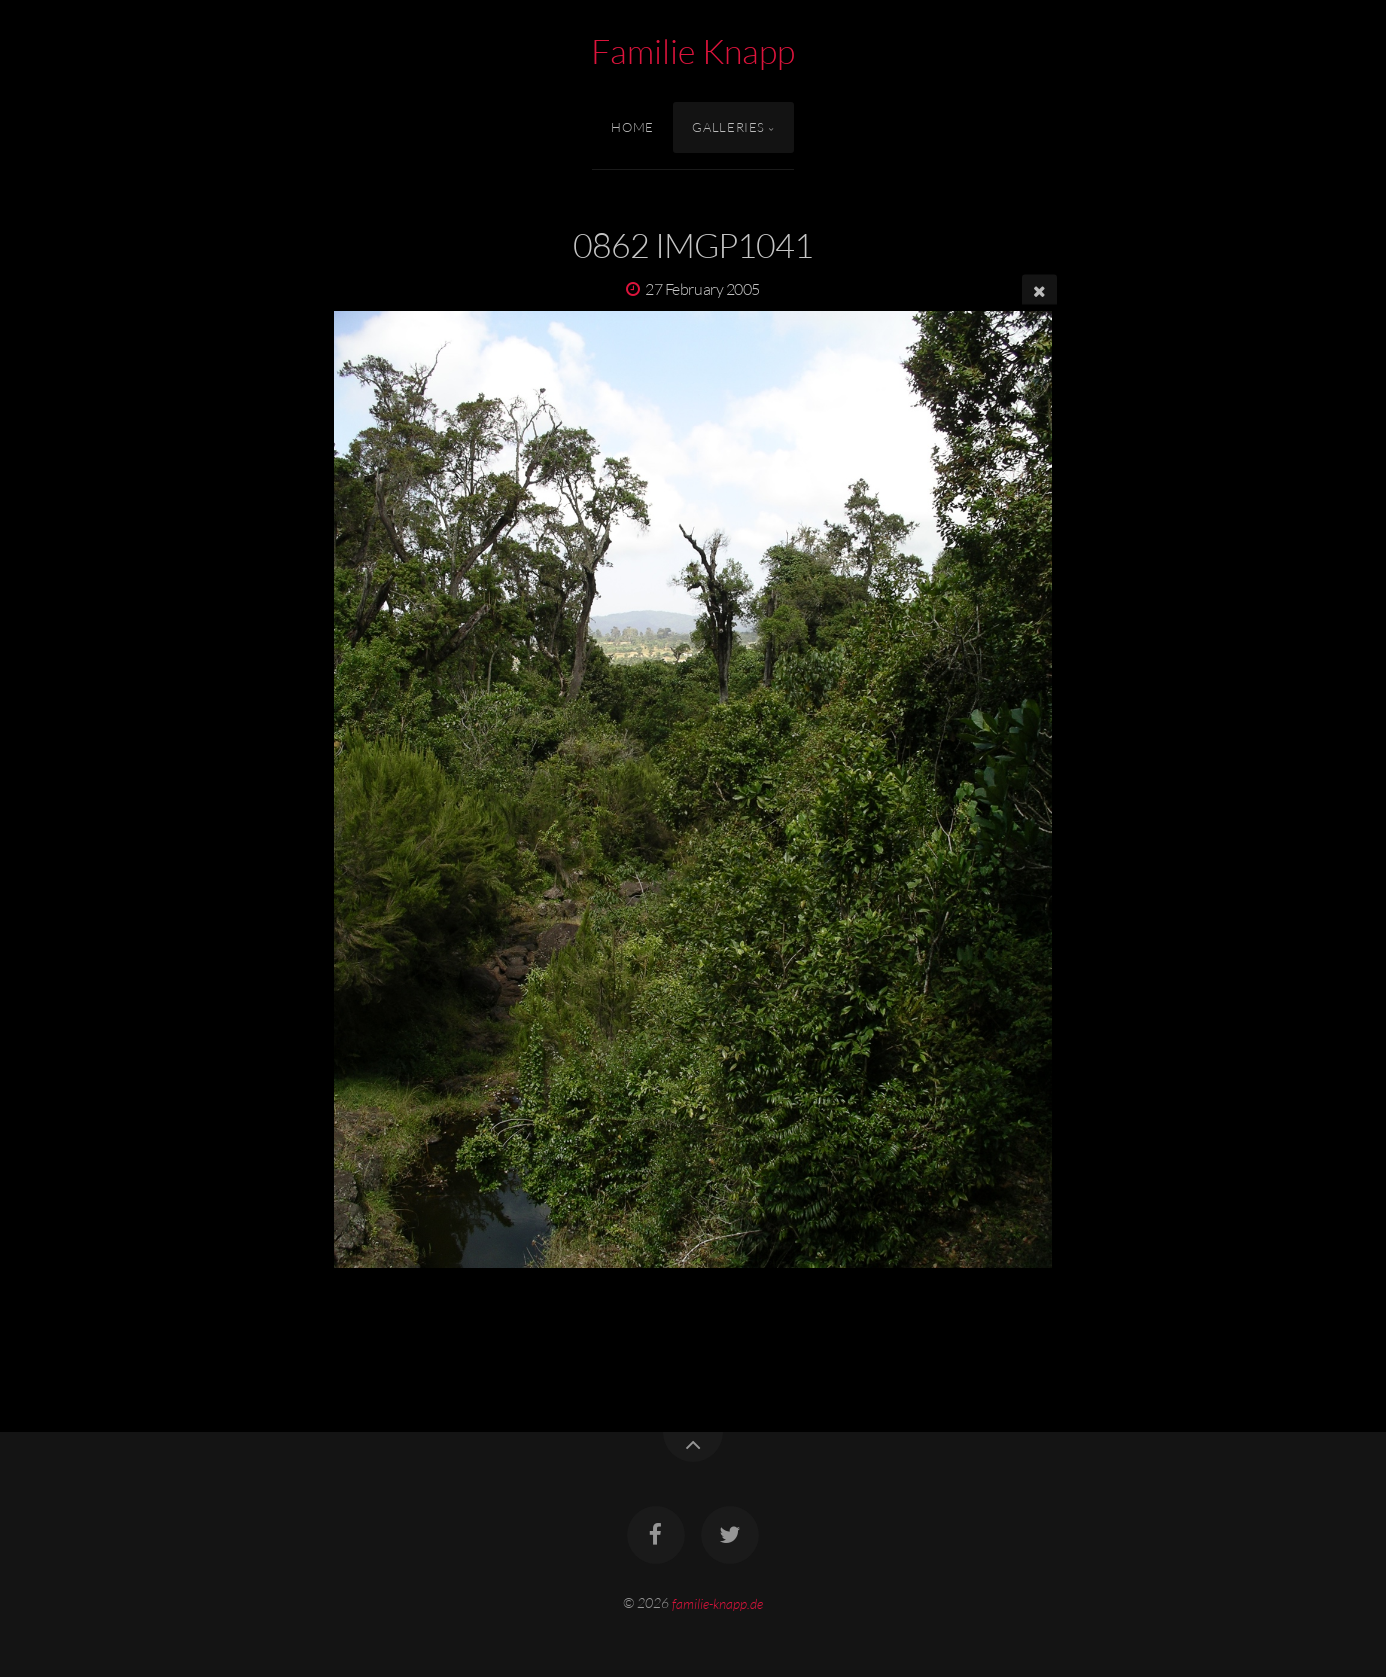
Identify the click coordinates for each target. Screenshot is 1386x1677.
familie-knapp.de (717, 1602)
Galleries (728, 127)
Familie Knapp (693, 51)
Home (632, 127)
